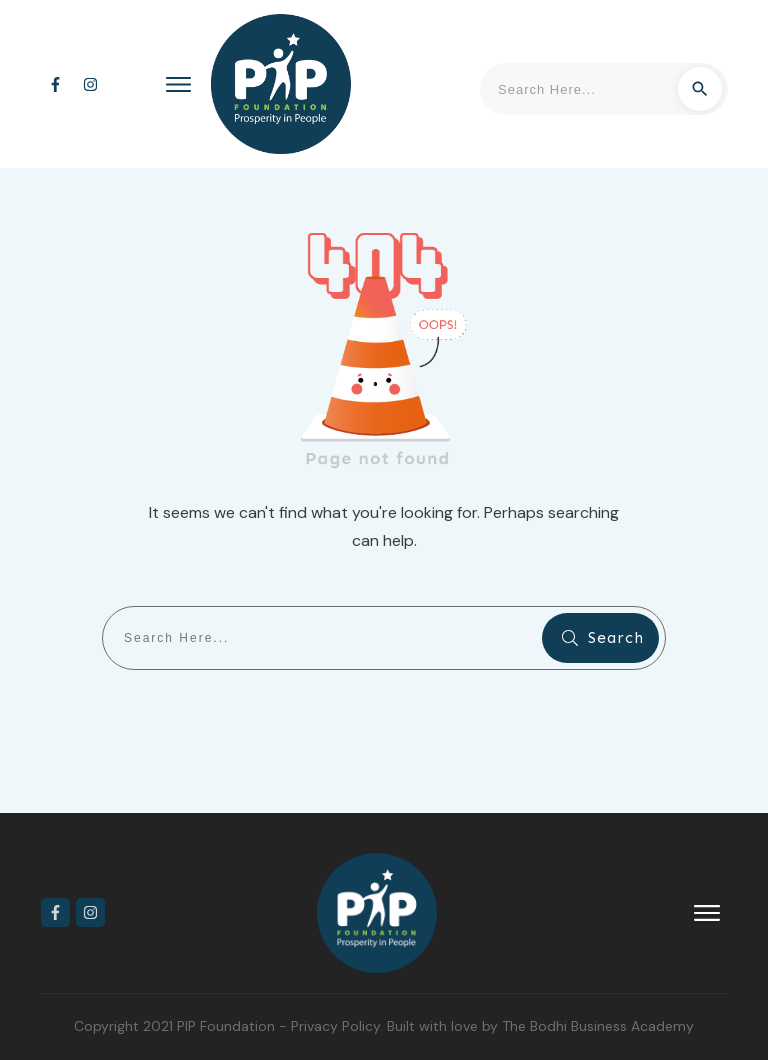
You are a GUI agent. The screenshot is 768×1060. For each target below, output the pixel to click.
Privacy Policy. (339, 1026)
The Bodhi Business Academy (598, 1026)
